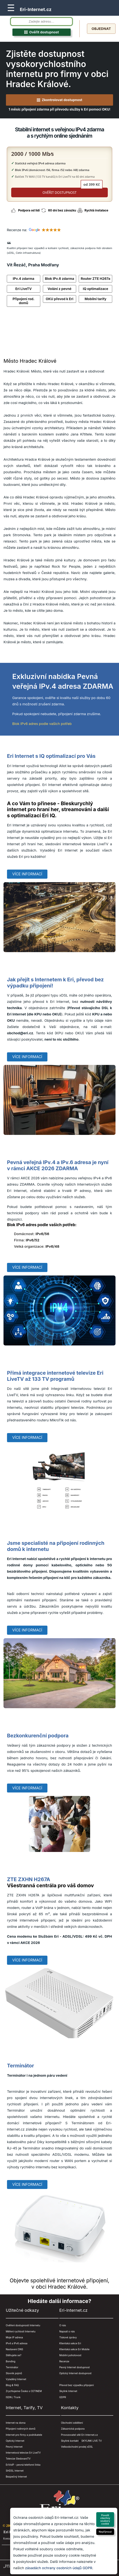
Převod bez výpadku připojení (76, 2385)
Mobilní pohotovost (70, 2355)
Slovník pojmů (14, 2373)
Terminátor (12, 2367)
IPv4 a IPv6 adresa (16, 2343)
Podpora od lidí (25, 210)
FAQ (16, 2385)
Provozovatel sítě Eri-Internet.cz (79, 2434)
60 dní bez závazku (58, 210)
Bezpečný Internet (16, 2476)
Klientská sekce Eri (70, 2343)
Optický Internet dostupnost (75, 2373)
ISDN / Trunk (13, 2397)
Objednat (101, 29)
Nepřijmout (105, 2531)
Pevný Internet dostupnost (74, 2367)
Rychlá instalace (92, 210)
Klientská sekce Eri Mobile (74, 2349)
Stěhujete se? (13, 2355)
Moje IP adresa (14, 2337)
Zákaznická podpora (73, 2428)
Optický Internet (15, 2440)
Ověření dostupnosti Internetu (23, 2325)
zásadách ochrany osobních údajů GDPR (58, 2568)
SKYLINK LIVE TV (92, 2440)
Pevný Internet (14, 2446)
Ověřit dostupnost (41, 32)
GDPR (62, 2397)
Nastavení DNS (14, 2349)
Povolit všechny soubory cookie (105, 2519)
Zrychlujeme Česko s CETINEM (24, 2391)
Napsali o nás (67, 2331)
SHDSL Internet (14, 2470)
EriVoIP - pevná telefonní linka (23, 2464)
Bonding (10, 2361)
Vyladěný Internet (16, 2379)
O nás (62, 2325)
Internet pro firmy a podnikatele (24, 2434)
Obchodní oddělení (72, 2422)
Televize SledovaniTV (18, 2458)
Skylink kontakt (70, 2440)
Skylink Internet (68, 2391)
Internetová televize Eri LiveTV (23, 2452)
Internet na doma (15, 2422)
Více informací (27, 874)
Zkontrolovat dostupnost (59, 100)
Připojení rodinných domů (20, 2428)
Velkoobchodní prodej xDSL (77, 2446)
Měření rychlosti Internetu (20, 2331)
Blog (8, 2385)
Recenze (64, 2361)
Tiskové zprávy (68, 2337)
